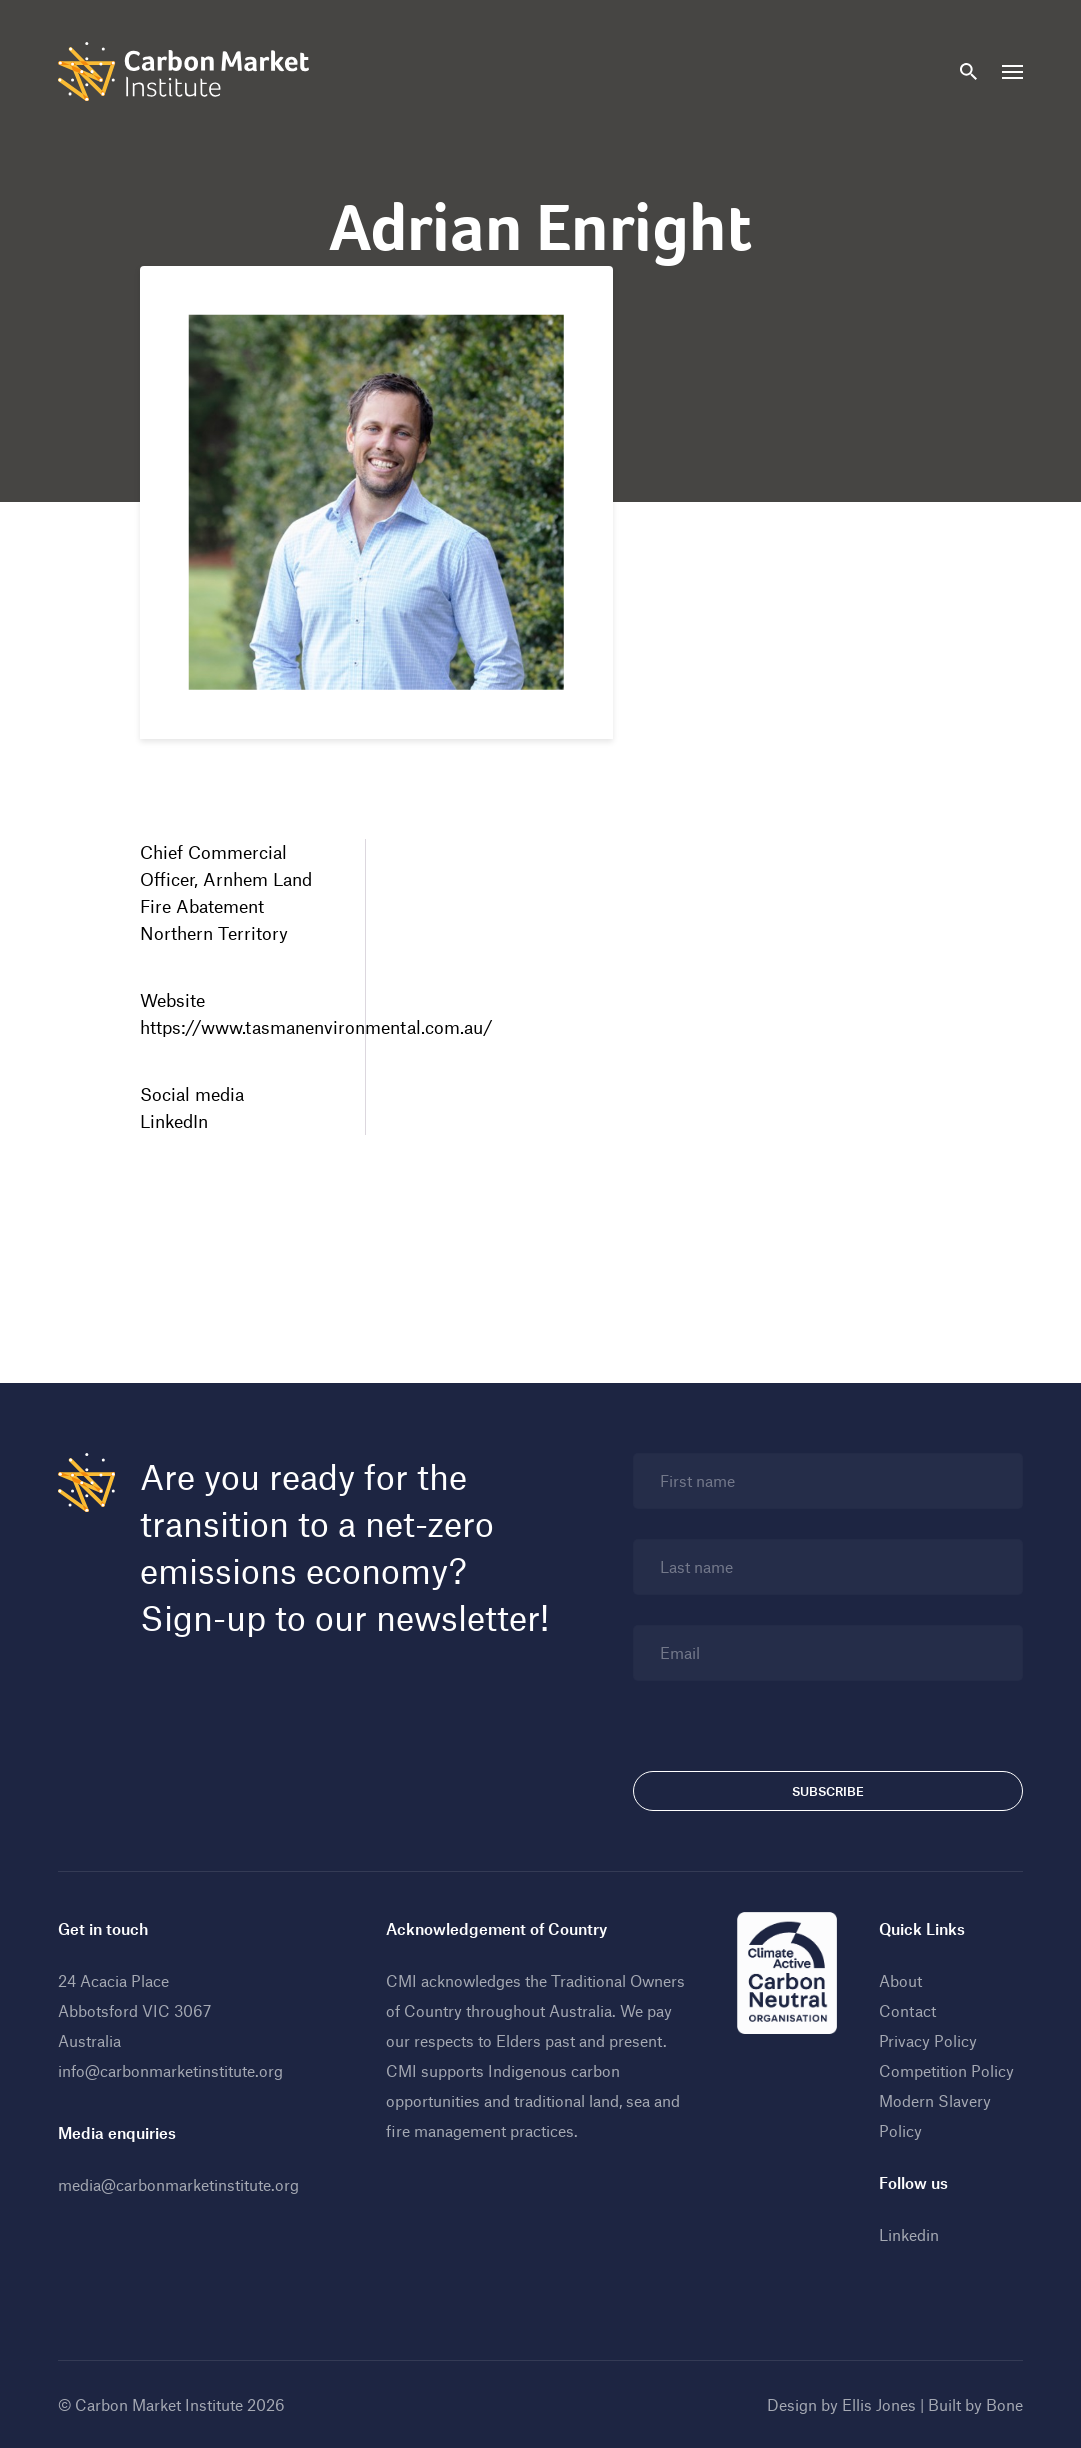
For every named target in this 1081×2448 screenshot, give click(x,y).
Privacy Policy (928, 2040)
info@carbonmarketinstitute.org (170, 2070)
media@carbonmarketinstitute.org (178, 2184)
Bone (1004, 2404)
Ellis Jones (879, 2404)
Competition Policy (946, 2070)
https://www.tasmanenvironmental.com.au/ (316, 1027)
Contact (907, 2010)
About (900, 1980)
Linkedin (909, 2234)
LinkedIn (174, 1121)
